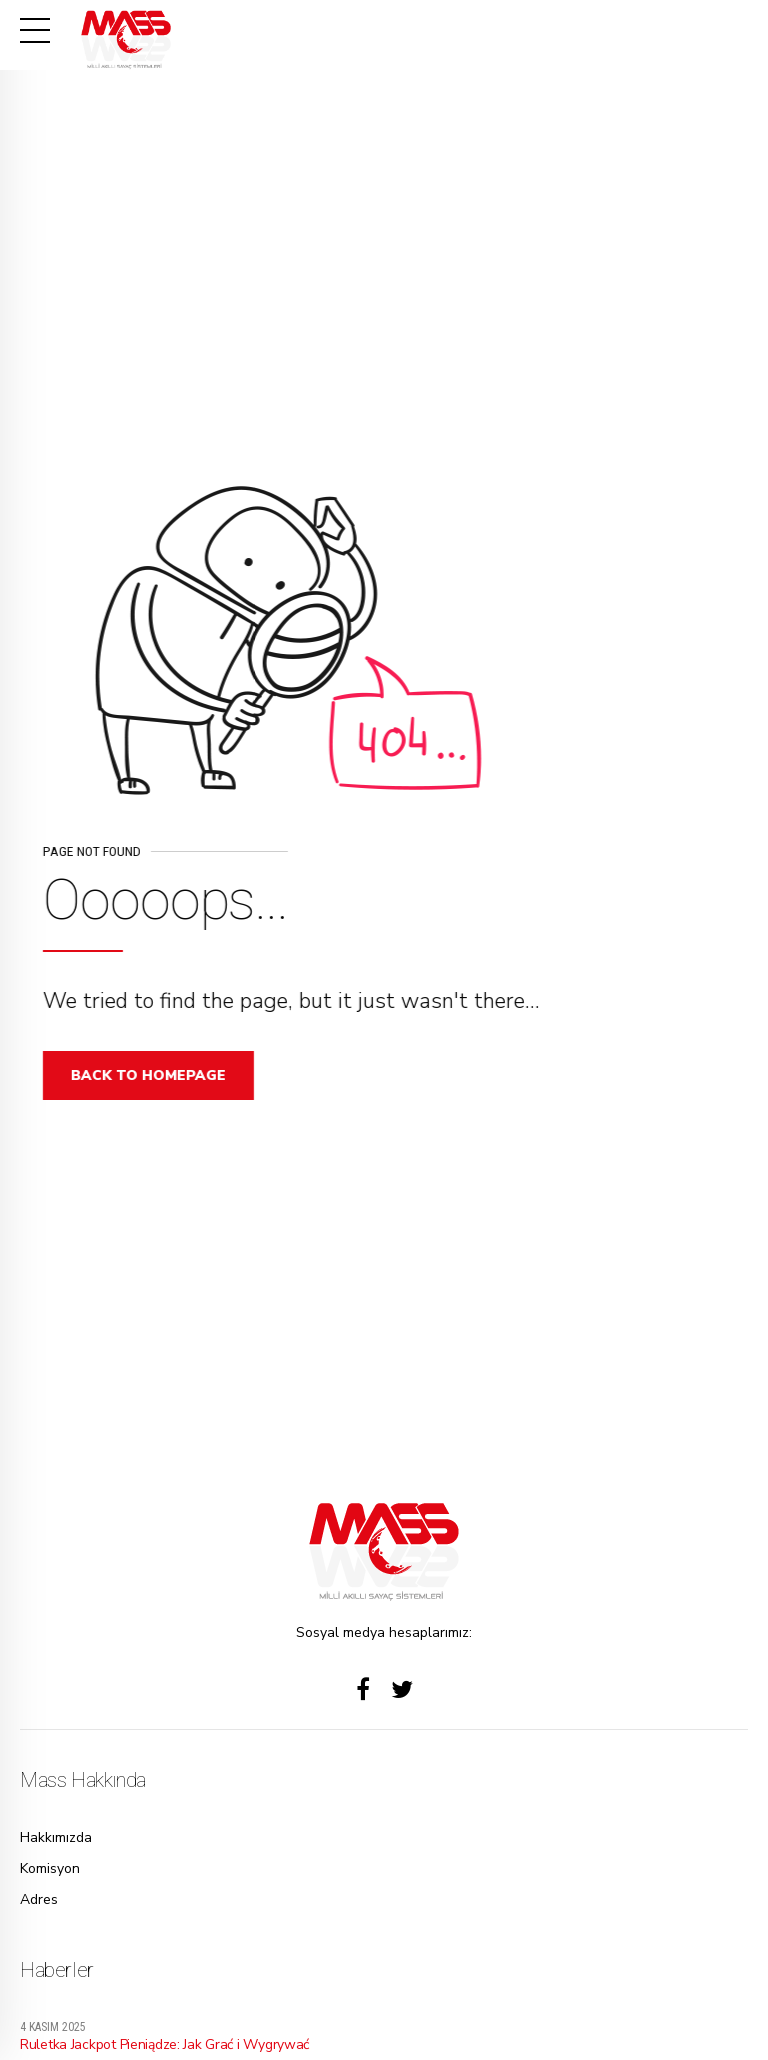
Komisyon (50, 1868)
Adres (39, 1899)
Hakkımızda (56, 1837)
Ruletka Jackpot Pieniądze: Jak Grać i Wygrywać (164, 2044)
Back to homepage (154, 1075)
